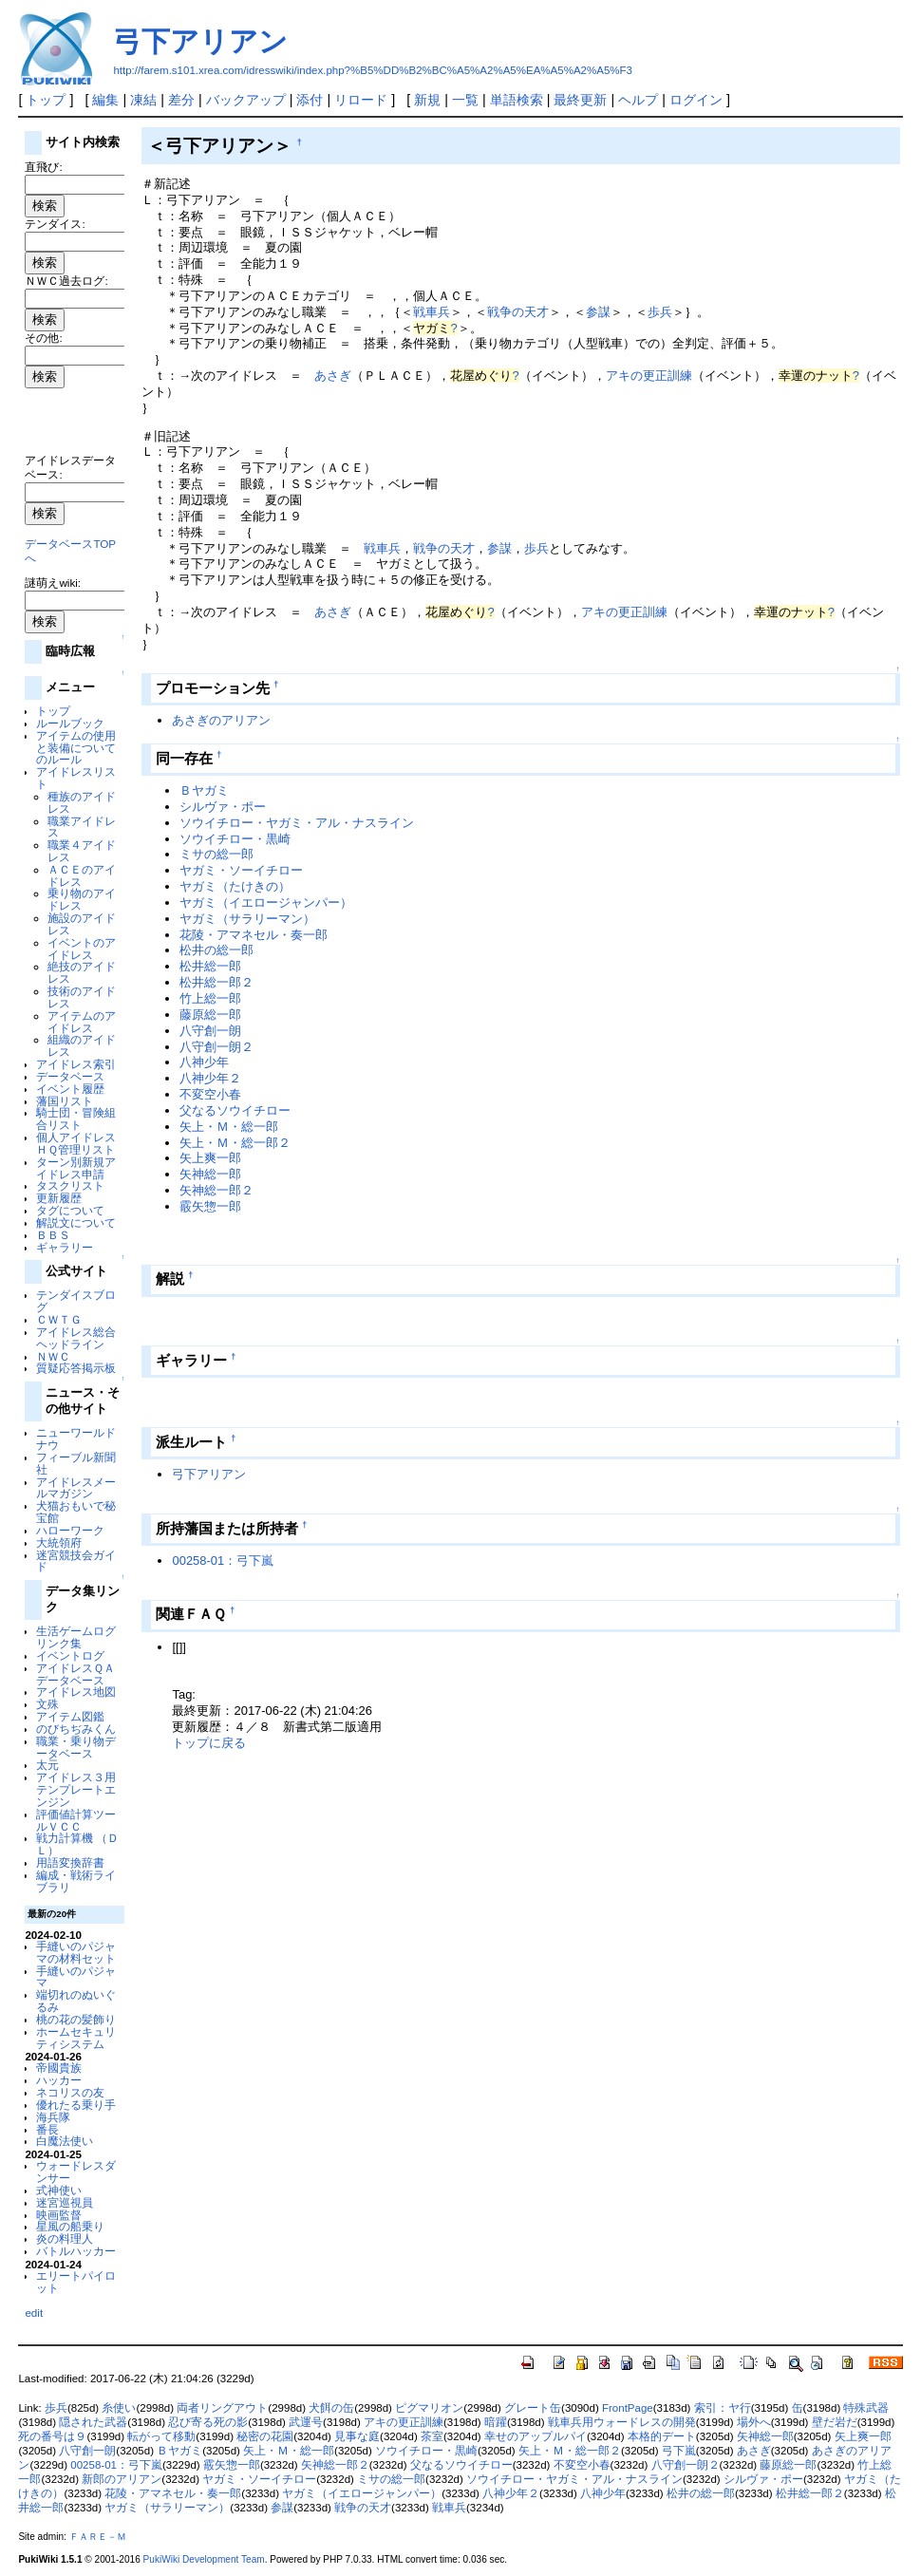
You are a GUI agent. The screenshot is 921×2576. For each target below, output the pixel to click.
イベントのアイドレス (81, 948)
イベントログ (70, 1655)
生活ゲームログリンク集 (76, 1637)
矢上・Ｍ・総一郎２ (235, 1143)
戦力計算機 (64, 1838)
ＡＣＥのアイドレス (81, 875)
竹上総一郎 (210, 998)
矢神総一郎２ (216, 1190)
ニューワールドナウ (76, 1438)
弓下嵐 (679, 2450)
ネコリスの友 (70, 2092)
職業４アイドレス (81, 850)
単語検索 (516, 99)
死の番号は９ (52, 2436)
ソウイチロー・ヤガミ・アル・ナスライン (296, 823)
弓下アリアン (200, 41)
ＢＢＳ (53, 1235)
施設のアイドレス (81, 924)
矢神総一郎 (210, 1174)
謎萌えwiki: (53, 582)
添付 (309, 99)
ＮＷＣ (53, 1356)
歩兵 (660, 312)
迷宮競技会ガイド (76, 1561)
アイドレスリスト (76, 777)
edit (34, 2312)
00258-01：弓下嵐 (222, 1560)
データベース (70, 1076)
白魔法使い (64, 2140)
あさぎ (332, 375)
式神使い (59, 2190)
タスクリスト (70, 1185)
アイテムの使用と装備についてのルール (76, 747)
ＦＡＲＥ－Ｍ (97, 2536)
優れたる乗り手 (76, 2104)
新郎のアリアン (121, 2479)
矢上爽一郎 (210, 1158)
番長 (47, 2129)
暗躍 (495, 2422)
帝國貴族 (59, 2067)
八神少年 (204, 1062)
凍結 (143, 99)
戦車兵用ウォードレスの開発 (622, 2422)
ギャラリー (64, 1247)
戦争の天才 (518, 312)
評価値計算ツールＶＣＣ (76, 1820)
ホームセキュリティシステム (76, 2037)
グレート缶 (532, 2408)
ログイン (696, 99)
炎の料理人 (64, 2238)
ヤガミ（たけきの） (235, 886)
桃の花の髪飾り (76, 2019)
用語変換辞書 (70, 1862)
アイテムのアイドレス (81, 1021)
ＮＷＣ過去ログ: (66, 280)
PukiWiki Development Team (204, 2559)
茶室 (432, 2436)
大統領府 (59, 1542)
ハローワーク (70, 1530)
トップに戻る (209, 1743)
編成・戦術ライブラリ (76, 1881)
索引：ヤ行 (722, 2408)
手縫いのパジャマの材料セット (76, 1952)
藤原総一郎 (210, 1014)
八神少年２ (210, 1078)
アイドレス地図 (76, 1691)
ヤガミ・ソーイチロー (241, 870)
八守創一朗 (210, 1031)
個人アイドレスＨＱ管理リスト (76, 1143)
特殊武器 (866, 2408)
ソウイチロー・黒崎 (235, 839)
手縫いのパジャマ (76, 1977)
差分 (181, 99)
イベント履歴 (70, 1088)
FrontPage (627, 2408)
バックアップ (246, 99)
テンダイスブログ (76, 1300)
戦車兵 (431, 312)
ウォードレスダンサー (76, 2171)
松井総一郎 (210, 966)
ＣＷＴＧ (59, 1319)
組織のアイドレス (81, 1045)
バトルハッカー (76, 2251)
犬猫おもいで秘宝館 (76, 1511)
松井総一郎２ (216, 982)
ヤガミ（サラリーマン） (247, 919)
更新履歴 (59, 1198)
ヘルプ (638, 99)
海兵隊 (53, 2117)
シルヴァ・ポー (222, 806)
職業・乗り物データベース (76, 1747)
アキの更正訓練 (649, 375)
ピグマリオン (429, 2408)
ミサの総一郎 (216, 854)
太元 (47, 1764)
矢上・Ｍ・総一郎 (228, 1126)
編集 (105, 99)
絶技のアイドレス (81, 972)
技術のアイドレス (81, 997)
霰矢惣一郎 (210, 1206)
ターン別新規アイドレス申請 (76, 1168)
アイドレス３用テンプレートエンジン (76, 1789)
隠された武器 (93, 2422)
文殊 (47, 1704)
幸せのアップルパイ (535, 2436)
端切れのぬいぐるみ (76, 2000)
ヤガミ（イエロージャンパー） (265, 902)
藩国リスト (64, 1101)
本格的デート (662, 2436)
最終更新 (580, 99)
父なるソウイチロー (235, 1110)
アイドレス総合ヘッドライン (76, 1338)
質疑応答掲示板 (76, 1368)
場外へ (754, 2422)
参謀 (598, 312)
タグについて (70, 1210)
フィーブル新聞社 (76, 1463)
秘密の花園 (264, 2436)
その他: (43, 337)
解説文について (76, 1222)
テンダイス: (55, 223)
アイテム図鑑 (70, 1716)
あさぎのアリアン (221, 720)
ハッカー (59, 2080)
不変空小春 (210, 1094)
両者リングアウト (222, 2408)
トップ (46, 99)
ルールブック (70, 723)
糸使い (119, 2408)
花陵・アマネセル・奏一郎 (253, 935)
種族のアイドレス (81, 802)
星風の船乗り (70, 2226)
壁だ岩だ (834, 2422)
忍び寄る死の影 (208, 2422)
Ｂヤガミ (204, 790)
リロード (360, 99)
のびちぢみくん (76, 1728)
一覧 (465, 99)
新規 (427, 99)
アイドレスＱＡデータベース (75, 1674)
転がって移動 (161, 2436)
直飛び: (43, 166)
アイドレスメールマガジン (76, 1488)
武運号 (306, 2422)
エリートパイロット (76, 2281)
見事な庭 (357, 2436)
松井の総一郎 (216, 950)
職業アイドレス (81, 827)
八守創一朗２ (216, 1047)
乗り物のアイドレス (81, 899)
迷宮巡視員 (64, 2202)
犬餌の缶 (331, 2408)
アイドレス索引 (76, 1064)
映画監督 (59, 2215)
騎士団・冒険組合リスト (76, 1118)
